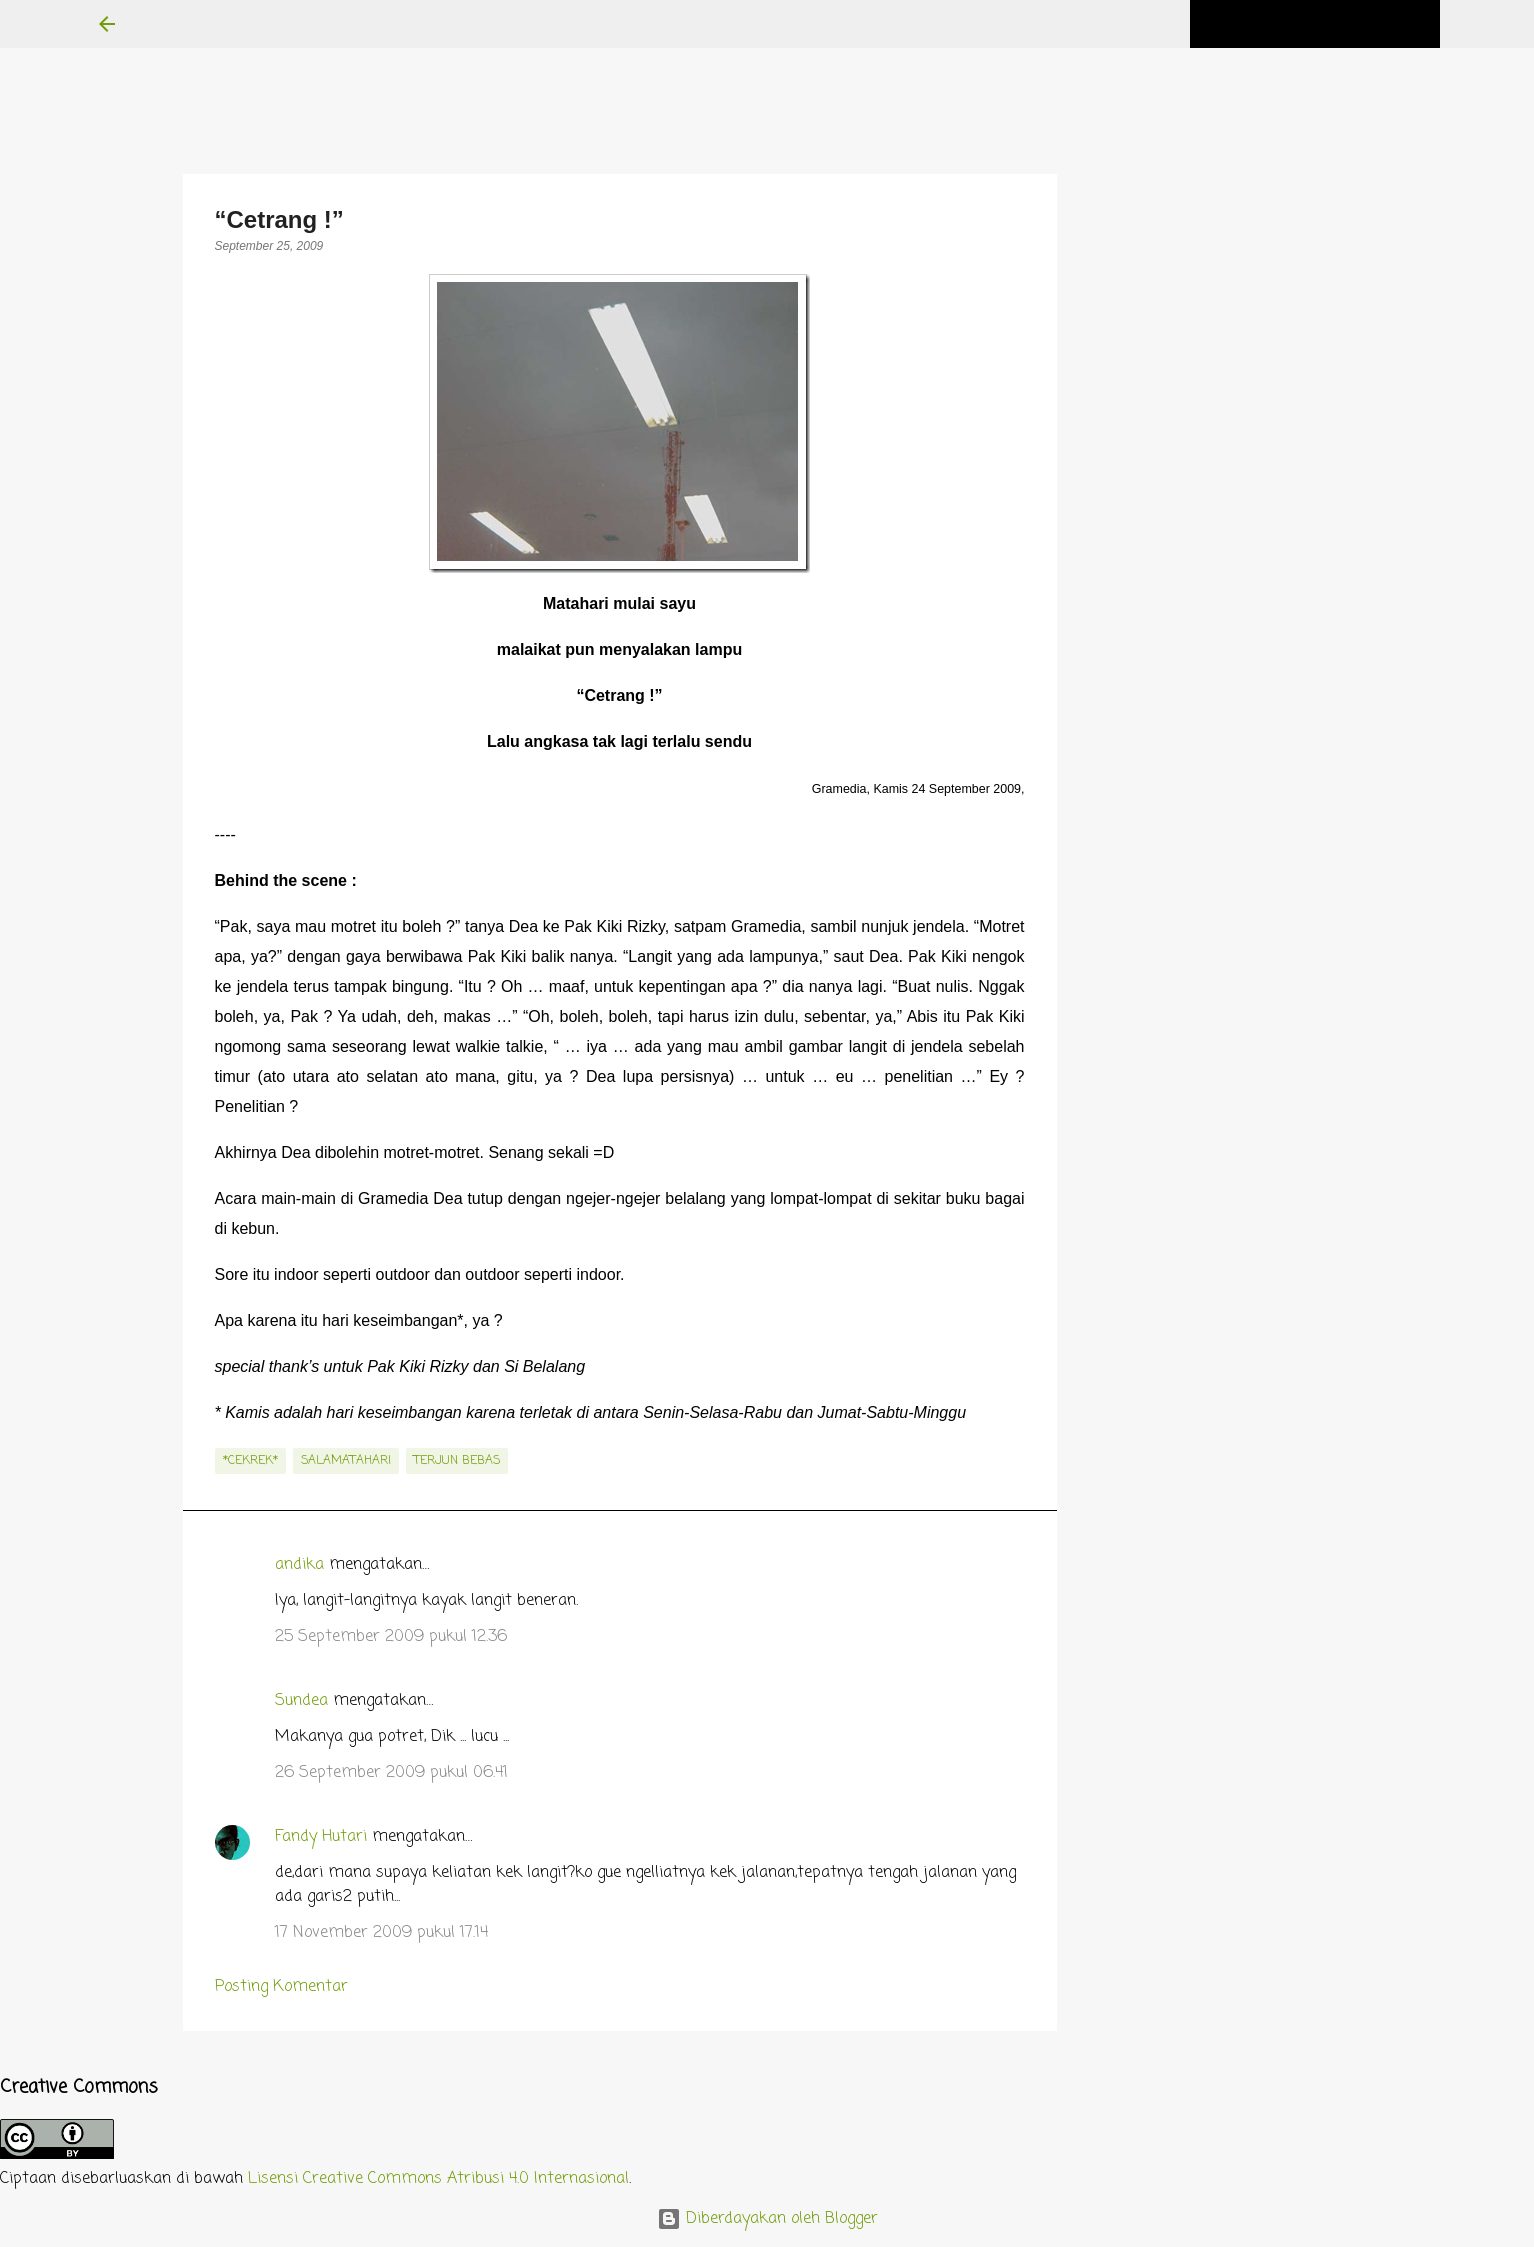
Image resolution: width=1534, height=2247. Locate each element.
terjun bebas (457, 1461)
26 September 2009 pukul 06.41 (391, 1773)
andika (299, 1565)
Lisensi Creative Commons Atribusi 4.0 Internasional (438, 2179)
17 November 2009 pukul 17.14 (381, 1933)
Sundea (301, 1701)
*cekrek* (250, 1461)
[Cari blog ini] (1335, 24)
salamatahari (346, 1461)
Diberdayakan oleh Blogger (767, 2219)
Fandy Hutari (321, 1837)
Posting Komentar (281, 1987)
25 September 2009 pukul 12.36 (391, 1637)
